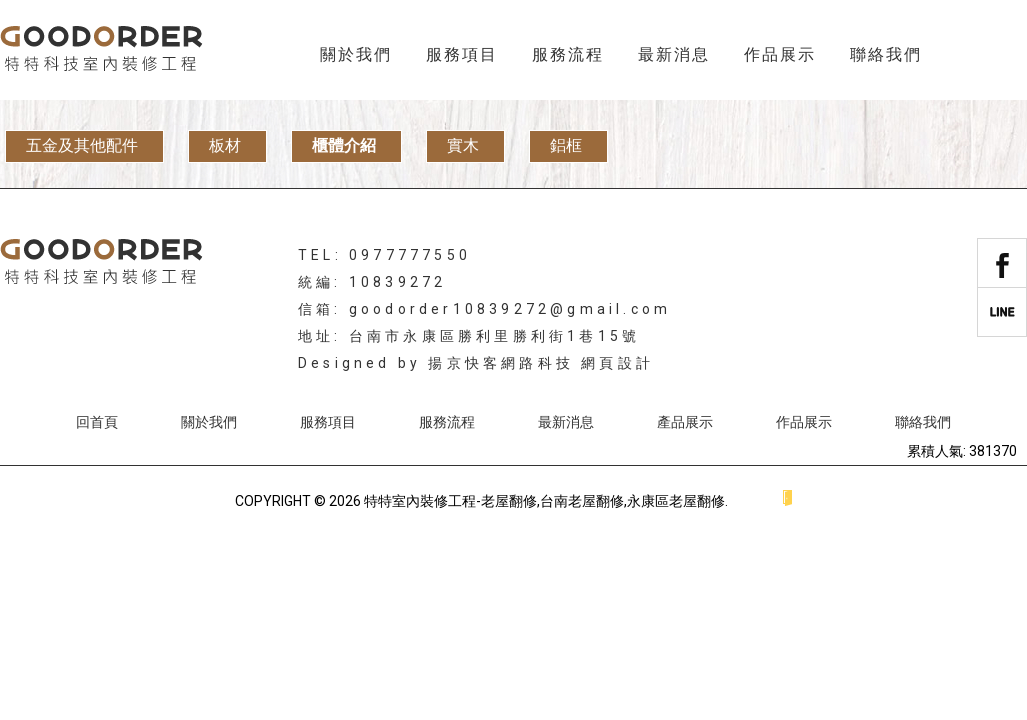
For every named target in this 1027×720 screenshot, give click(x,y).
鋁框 (566, 145)
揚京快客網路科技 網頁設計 (541, 363)
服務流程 (568, 54)
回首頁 (97, 422)
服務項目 (462, 54)
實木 (463, 145)
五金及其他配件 (82, 145)
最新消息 (674, 54)
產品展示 (685, 422)
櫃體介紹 (344, 145)
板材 (225, 145)
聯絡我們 (886, 54)
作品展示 (780, 54)
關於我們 (356, 54)
